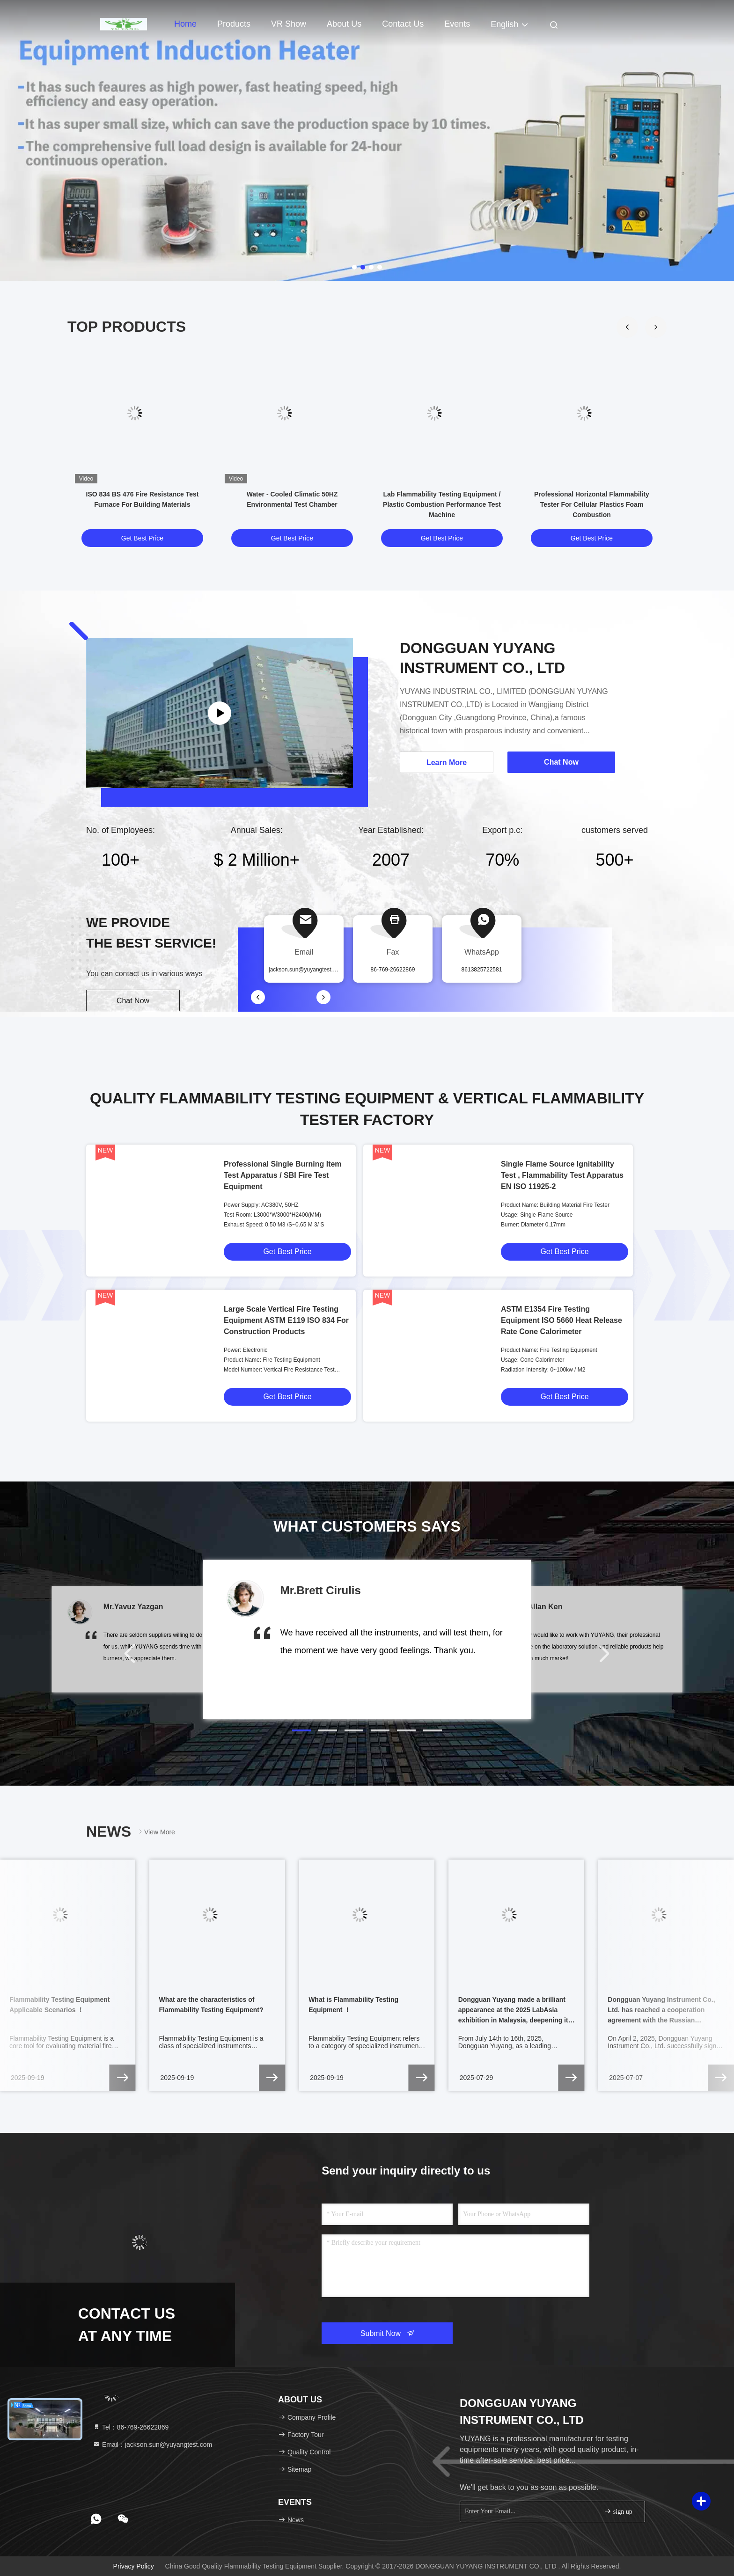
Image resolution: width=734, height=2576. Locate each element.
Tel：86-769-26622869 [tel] (131, 2427)
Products (233, 24)
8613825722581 (482, 969)
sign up (618, 2511)
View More (156, 1832)
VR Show (288, 24)
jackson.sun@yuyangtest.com (306, 969)
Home (185, 24)
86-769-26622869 (393, 969)
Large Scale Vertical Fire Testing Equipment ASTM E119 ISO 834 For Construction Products (286, 1320)
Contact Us (403, 24)
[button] (656, 327)
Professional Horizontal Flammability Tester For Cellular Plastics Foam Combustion (591, 504)
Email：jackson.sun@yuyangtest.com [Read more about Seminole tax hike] (152, 2444)
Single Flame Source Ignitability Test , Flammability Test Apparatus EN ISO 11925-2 (562, 1175)
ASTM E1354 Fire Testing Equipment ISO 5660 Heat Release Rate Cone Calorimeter (561, 1320)
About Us (344, 24)
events (457, 24)
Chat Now (133, 1001)
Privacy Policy (133, 2566)
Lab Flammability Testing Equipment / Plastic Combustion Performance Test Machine (442, 504)
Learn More (446, 762)
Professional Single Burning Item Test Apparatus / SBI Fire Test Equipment (283, 1175)
